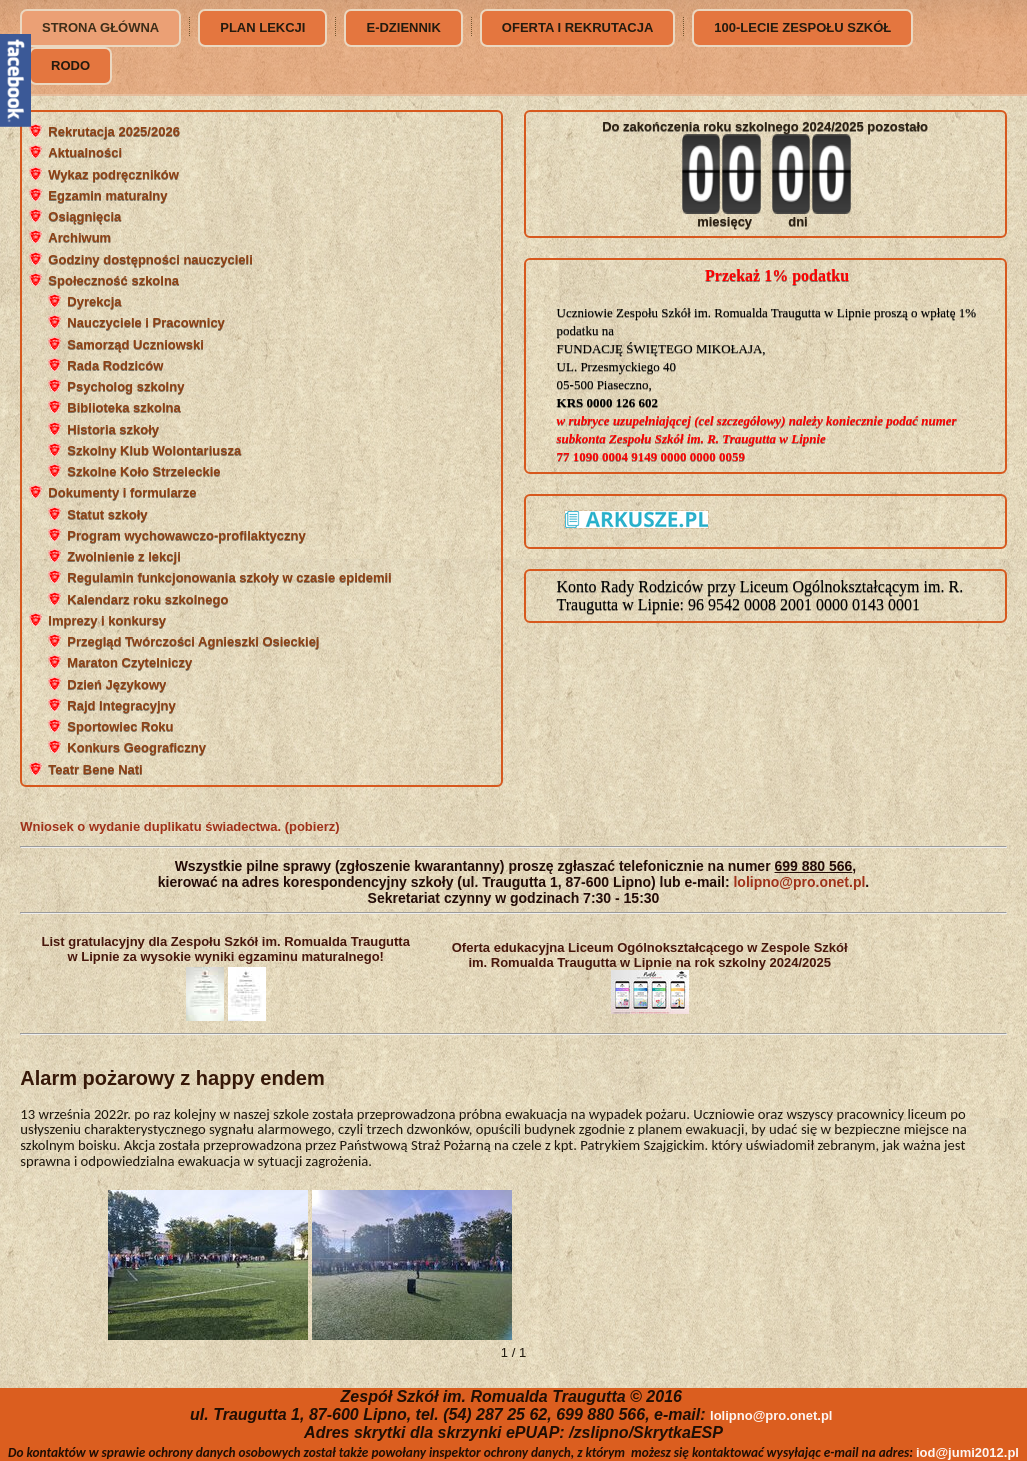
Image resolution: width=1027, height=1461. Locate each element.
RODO (70, 65)
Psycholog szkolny (125, 386)
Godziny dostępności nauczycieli (150, 259)
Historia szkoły (113, 429)
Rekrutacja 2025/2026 (114, 131)
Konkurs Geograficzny (136, 747)
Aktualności (85, 152)
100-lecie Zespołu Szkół (802, 27)
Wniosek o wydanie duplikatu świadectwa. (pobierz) (179, 826)
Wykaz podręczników (113, 174)
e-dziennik (403, 27)
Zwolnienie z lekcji (123, 556)
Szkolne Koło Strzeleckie (143, 471)
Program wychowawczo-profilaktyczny (186, 535)
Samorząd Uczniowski (135, 344)
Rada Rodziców (115, 365)
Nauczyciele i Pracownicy (146, 322)
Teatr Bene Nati (95, 769)
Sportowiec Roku (120, 726)
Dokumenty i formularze (122, 492)
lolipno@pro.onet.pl (799, 882)
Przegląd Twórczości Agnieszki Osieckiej (193, 641)
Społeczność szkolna (113, 280)
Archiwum (79, 237)
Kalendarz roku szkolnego (147, 599)
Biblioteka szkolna (123, 407)
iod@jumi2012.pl (967, 1452)
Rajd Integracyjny (121, 705)
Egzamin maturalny (107, 195)
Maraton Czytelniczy (129, 662)
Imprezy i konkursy (107, 620)
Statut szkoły (107, 514)
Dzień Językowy (116, 684)
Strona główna (100, 27)
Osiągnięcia (84, 216)
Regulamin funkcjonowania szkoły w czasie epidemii (229, 577)
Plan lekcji (262, 27)
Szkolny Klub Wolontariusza (154, 450)
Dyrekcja (94, 301)
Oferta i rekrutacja (577, 27)
